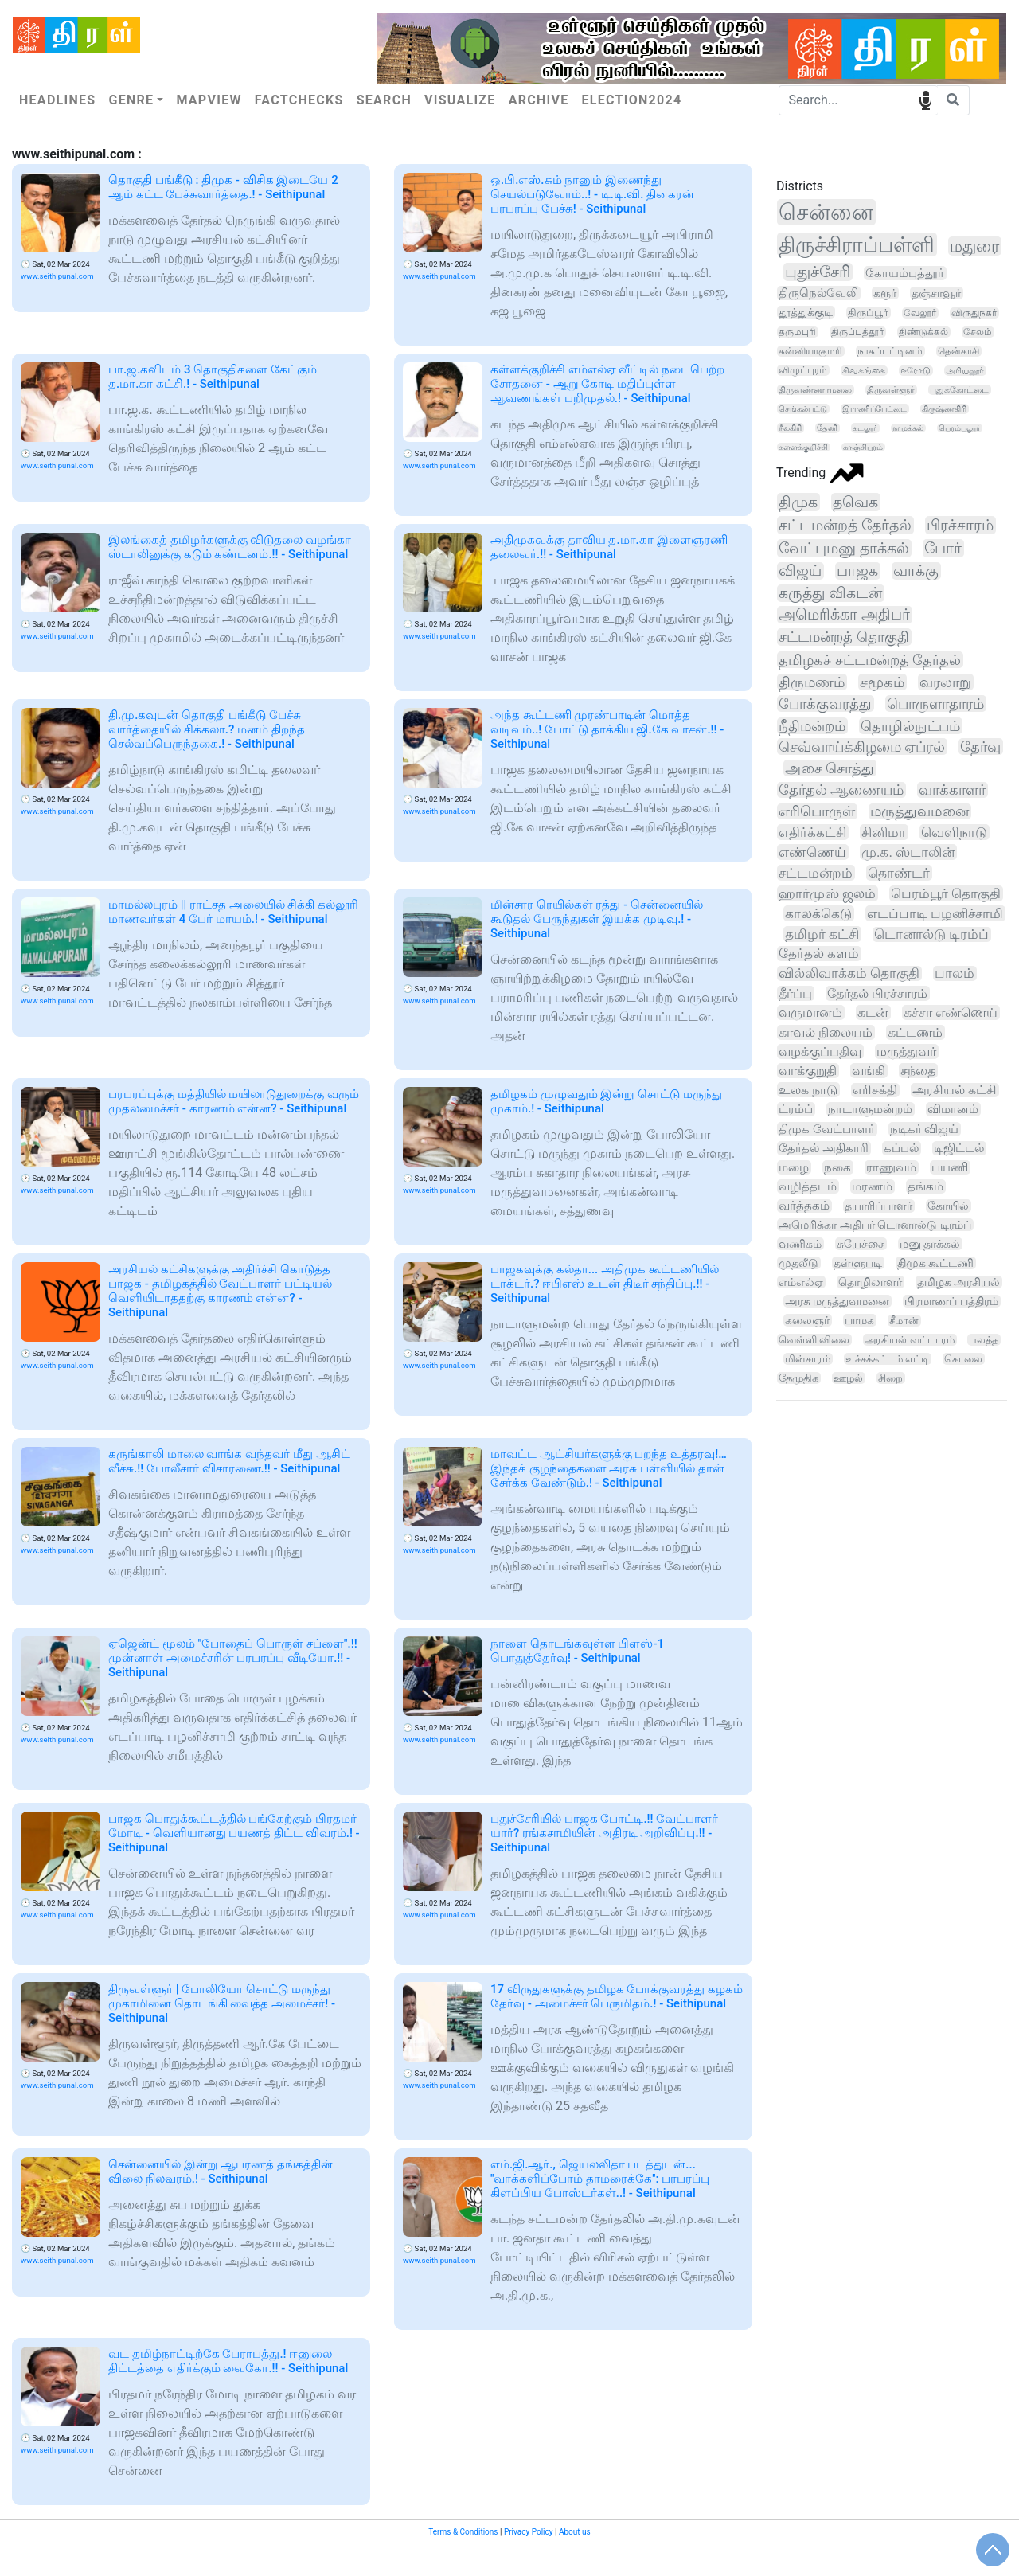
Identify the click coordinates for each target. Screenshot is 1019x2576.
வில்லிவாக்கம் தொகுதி (849, 973)
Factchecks (299, 99)
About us (575, 2531)
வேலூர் (920, 313)
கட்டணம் (915, 1032)
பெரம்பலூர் (959, 428)
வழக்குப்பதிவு (820, 1051)
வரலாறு (945, 682)
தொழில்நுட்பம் (910, 725)
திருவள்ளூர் (891, 390)
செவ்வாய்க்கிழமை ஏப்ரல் (862, 746)
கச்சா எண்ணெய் (951, 1012)
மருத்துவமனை (919, 811)
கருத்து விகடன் (830, 593)
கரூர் (884, 293)
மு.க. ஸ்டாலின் (908, 852)
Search (384, 99)
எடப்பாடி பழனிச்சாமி (935, 913)
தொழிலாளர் (870, 1282)
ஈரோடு (915, 370)
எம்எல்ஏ (801, 1282)
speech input (925, 99)
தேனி (827, 428)
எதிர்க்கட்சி (812, 832)
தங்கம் (925, 1186)
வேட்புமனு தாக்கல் (844, 548)
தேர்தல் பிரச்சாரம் (877, 993)
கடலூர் (865, 428)
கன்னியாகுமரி (810, 351)
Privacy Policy (528, 2531)
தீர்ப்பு (795, 993)
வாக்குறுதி (808, 1070)
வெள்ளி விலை (814, 1340)
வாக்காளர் (952, 790)
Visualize (460, 99)
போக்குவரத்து (825, 703)
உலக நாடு (808, 1089)
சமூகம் (882, 682)
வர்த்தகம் (804, 1206)
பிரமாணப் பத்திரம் (951, 1301)
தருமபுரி (797, 332)
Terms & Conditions (463, 2531)
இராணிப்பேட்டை (874, 409)
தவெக (855, 502)
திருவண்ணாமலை (815, 390)
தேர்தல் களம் (819, 953)
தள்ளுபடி (858, 1263)
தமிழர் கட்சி (822, 934)
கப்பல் (901, 1148)
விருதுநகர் (974, 313)
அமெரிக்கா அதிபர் (844, 614)
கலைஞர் (807, 1320)
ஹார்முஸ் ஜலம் (827, 893)
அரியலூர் (965, 370)
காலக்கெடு (818, 913)
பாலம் (954, 973)
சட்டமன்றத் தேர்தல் (845, 525)
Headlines (57, 99)
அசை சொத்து (829, 768)
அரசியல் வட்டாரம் (909, 1340)
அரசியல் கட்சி (954, 1090)
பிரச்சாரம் (960, 525)
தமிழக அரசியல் (958, 1282)
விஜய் (800, 571)
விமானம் (952, 1109)
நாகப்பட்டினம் (890, 351)
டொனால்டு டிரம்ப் (931, 934)
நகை (837, 1167)
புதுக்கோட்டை (959, 390)
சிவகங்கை (863, 370)
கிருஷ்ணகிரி (944, 409)
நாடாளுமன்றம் (870, 1109)
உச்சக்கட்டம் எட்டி (887, 1359)
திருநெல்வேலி (818, 293)
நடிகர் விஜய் (924, 1129)
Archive (539, 99)
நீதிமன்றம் (812, 725)
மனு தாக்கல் (930, 1243)
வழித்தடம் (808, 1186)
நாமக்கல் (907, 428)
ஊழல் (848, 1378)
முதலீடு (798, 1263)
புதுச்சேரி (817, 272)
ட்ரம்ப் (796, 1109)
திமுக (798, 502)
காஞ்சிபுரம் (863, 447)
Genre (131, 99)
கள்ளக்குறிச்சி (803, 447)
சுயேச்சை (860, 1243)
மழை (794, 1167)
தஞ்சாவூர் (936, 293)
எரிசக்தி (875, 1090)
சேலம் (977, 332)
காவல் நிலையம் (826, 1032)
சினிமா (883, 832)
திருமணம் (812, 682)
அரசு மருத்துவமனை (837, 1301)
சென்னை (826, 212)
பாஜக (857, 571)
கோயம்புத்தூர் (904, 273)
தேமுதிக (798, 1378)
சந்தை (917, 1070)
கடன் (872, 1012)
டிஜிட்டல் (959, 1148)
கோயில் (948, 1206)
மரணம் (872, 1186)
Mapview (208, 99)
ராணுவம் (891, 1167)
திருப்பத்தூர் (857, 332)
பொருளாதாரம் (935, 703)
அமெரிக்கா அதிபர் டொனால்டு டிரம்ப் (875, 1224)
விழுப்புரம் (803, 370)
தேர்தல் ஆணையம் (841, 790)
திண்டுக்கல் (923, 332)
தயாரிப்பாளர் (878, 1206)
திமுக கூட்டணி (935, 1263)
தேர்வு (980, 746)
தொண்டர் (899, 873)
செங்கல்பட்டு (803, 409)
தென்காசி (958, 351)
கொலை (963, 1359)
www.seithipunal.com (57, 276)
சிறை (890, 1378)
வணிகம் (800, 1243)
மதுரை (974, 246)
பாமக (859, 1320)
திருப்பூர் (868, 313)
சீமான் (904, 1321)
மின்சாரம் (807, 1359)
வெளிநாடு (954, 832)
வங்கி (868, 1070)
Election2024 (632, 99)
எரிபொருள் (817, 811)
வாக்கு (916, 571)
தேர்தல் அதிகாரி (824, 1148)
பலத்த (983, 1340)
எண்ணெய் (812, 852)
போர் (943, 548)
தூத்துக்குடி (806, 312)
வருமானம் (810, 1012)
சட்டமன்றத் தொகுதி (844, 637)
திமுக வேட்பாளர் (827, 1129)
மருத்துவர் (906, 1051)
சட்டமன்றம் (816, 873)
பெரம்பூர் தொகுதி (946, 893)
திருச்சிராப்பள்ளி (857, 244)
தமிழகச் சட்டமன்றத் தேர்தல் (870, 659)
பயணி (949, 1167)
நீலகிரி (790, 428)
